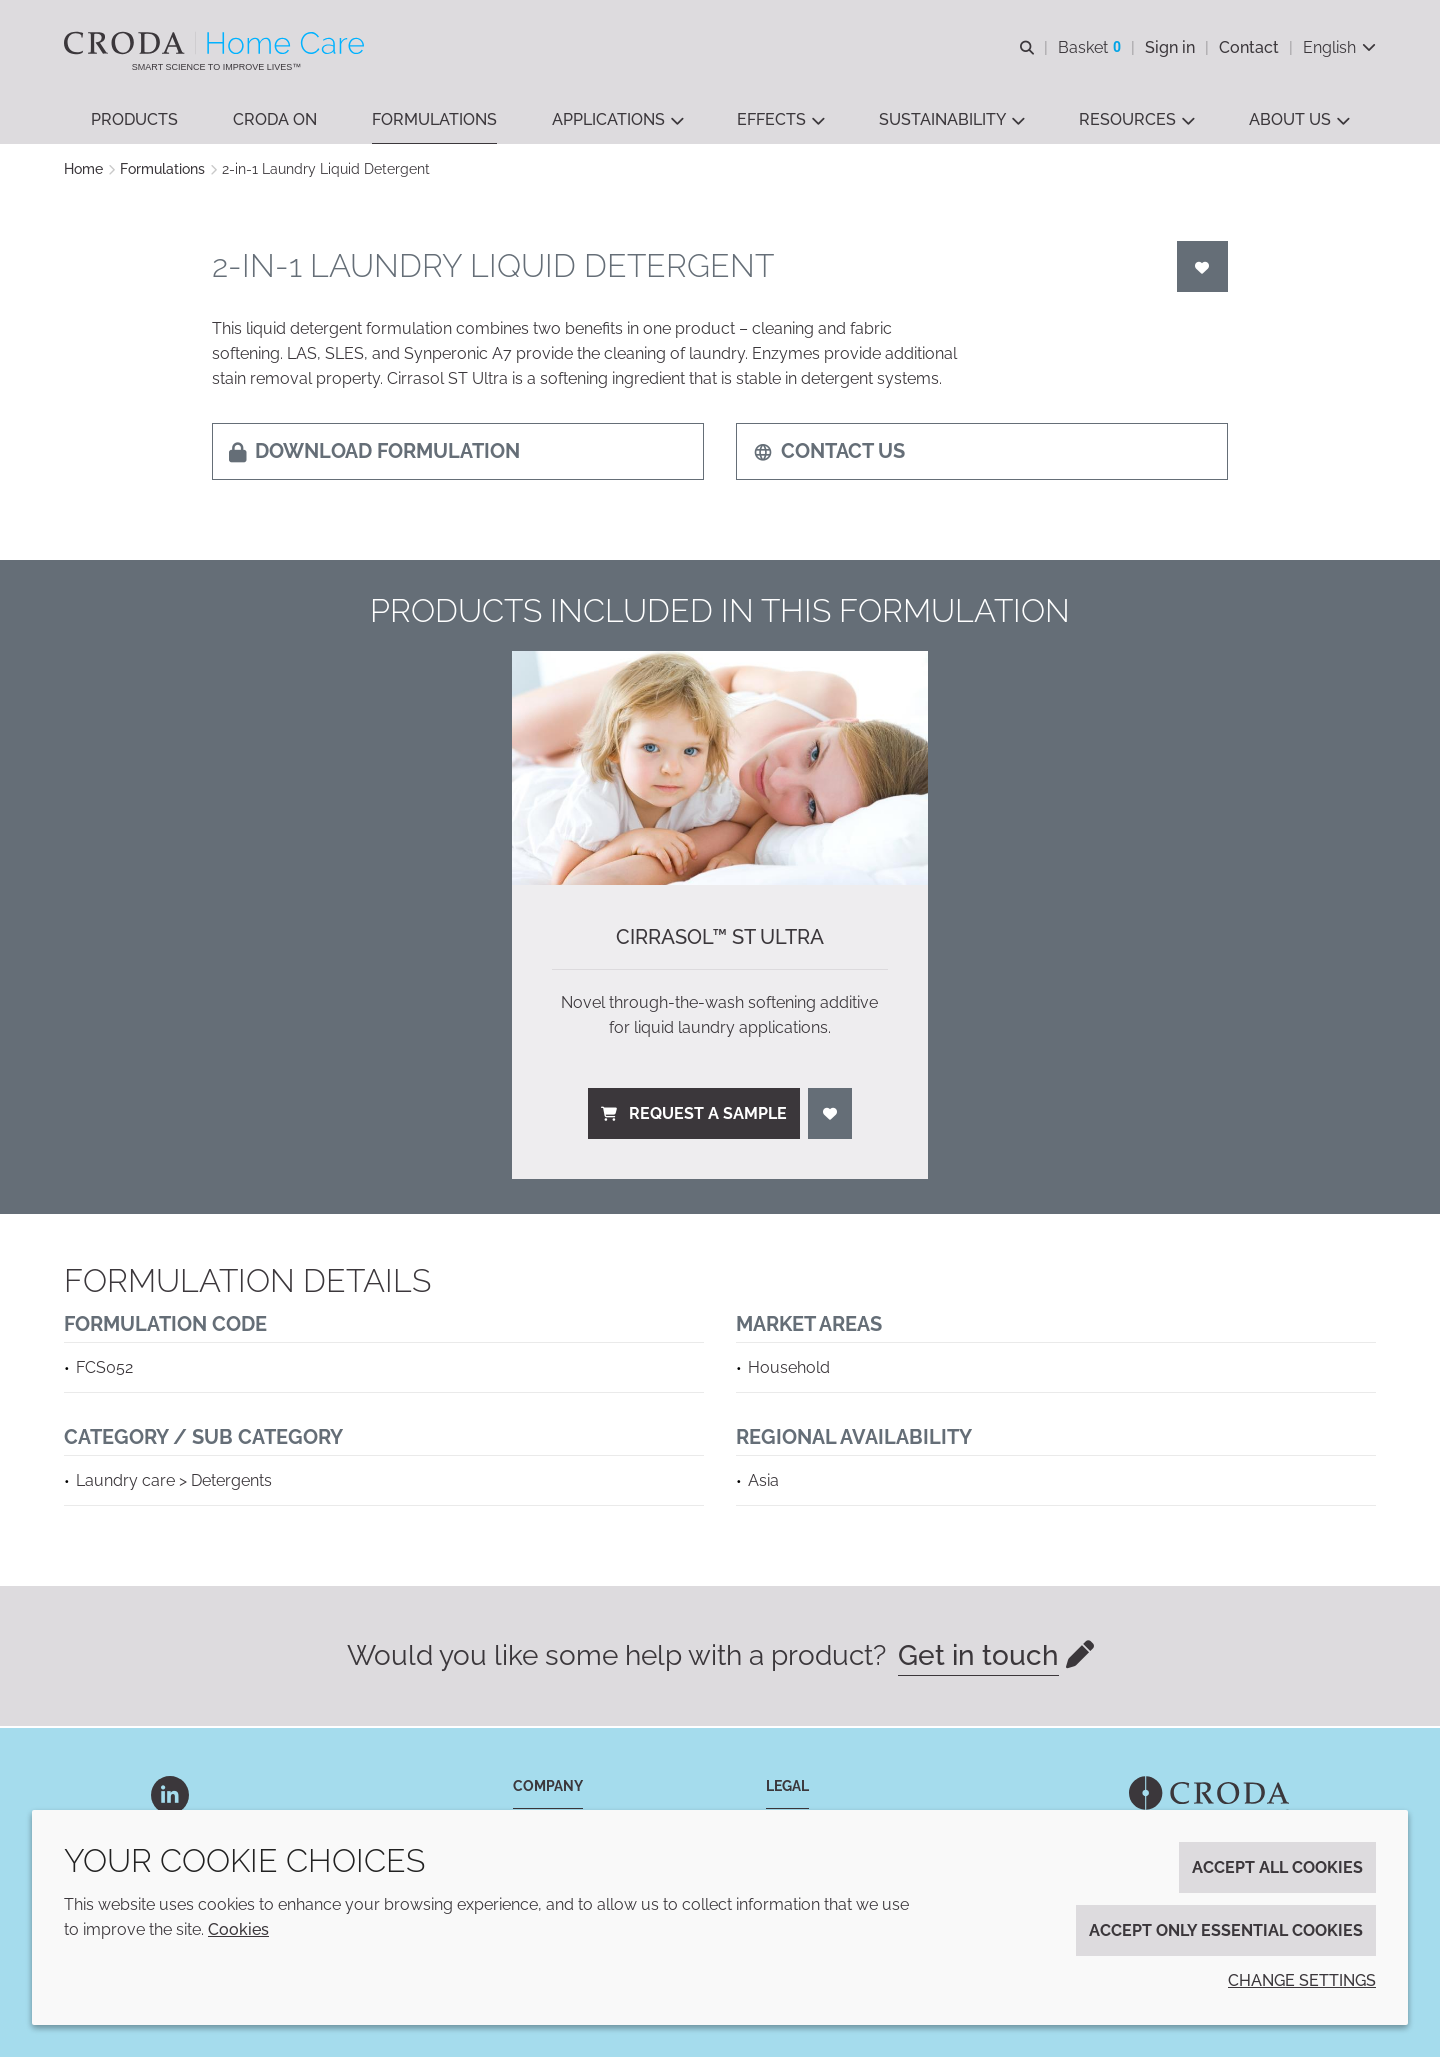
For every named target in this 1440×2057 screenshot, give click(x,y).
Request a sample (694, 1115)
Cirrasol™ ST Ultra (720, 939)
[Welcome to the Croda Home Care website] (216, 43)
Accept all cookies (1277, 1867)
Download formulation (374, 453)
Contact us (829, 453)
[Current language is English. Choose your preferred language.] (1339, 47)
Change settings (1302, 1980)
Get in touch (978, 1657)
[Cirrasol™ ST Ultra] (720, 770)
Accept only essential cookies (1226, 1930)
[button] (134, 120)
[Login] (1203, 268)
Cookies (238, 1929)
